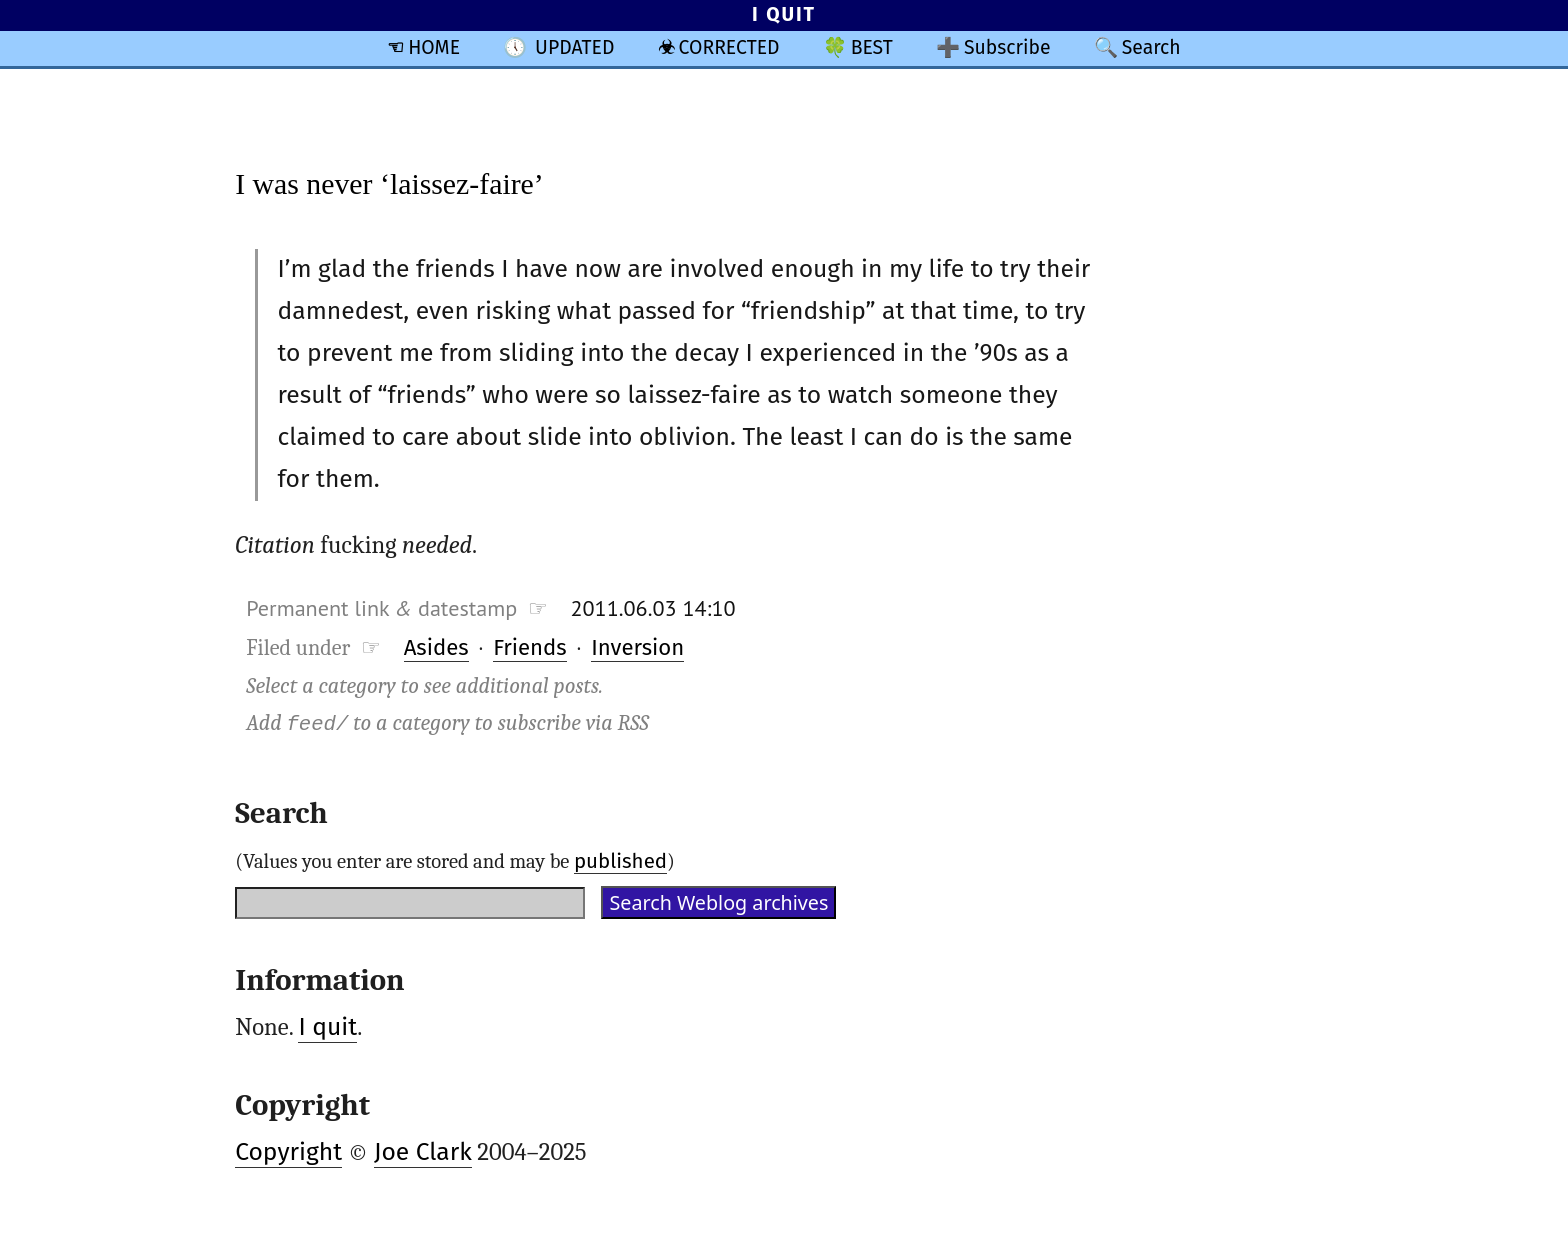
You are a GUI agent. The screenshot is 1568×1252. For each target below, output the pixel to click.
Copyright (288, 1152)
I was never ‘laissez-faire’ (389, 183)
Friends (530, 647)
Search (1151, 47)
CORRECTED (729, 47)
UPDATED (574, 47)
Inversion (637, 647)
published (620, 861)
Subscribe (1007, 47)
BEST (872, 47)
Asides (436, 647)
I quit (327, 1027)
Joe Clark (423, 1152)
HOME (434, 47)
